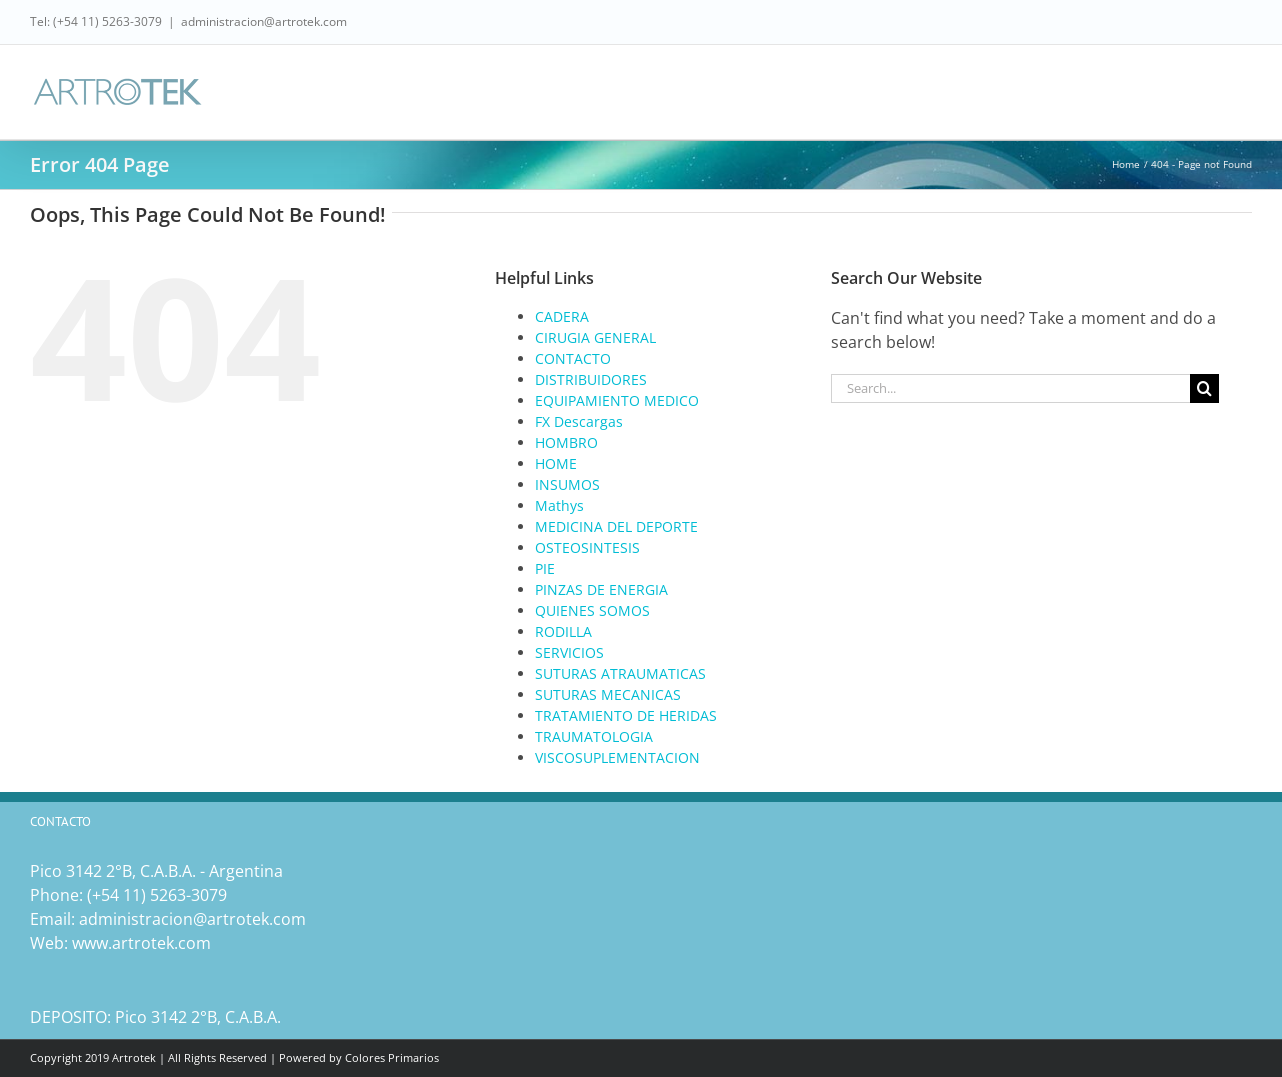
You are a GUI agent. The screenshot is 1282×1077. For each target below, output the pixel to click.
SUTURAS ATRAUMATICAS (620, 673)
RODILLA (563, 631)
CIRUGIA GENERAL (595, 337)
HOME (556, 463)
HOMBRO (566, 442)
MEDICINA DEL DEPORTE (616, 526)
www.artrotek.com (141, 943)
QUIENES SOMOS (592, 610)
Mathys (559, 505)
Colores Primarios (392, 1057)
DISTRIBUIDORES (591, 379)
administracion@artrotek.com (264, 21)
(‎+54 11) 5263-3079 (157, 895)
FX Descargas (579, 421)
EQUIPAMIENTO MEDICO (617, 400)
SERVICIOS (569, 652)
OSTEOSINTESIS (587, 547)
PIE (545, 568)
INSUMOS (567, 484)
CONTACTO (573, 358)
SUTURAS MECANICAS (608, 694)
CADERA (562, 316)
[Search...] (1010, 388)
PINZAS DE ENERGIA (601, 589)
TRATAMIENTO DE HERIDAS (626, 715)
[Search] (1204, 388)
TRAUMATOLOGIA (594, 736)
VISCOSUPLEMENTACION (617, 757)
